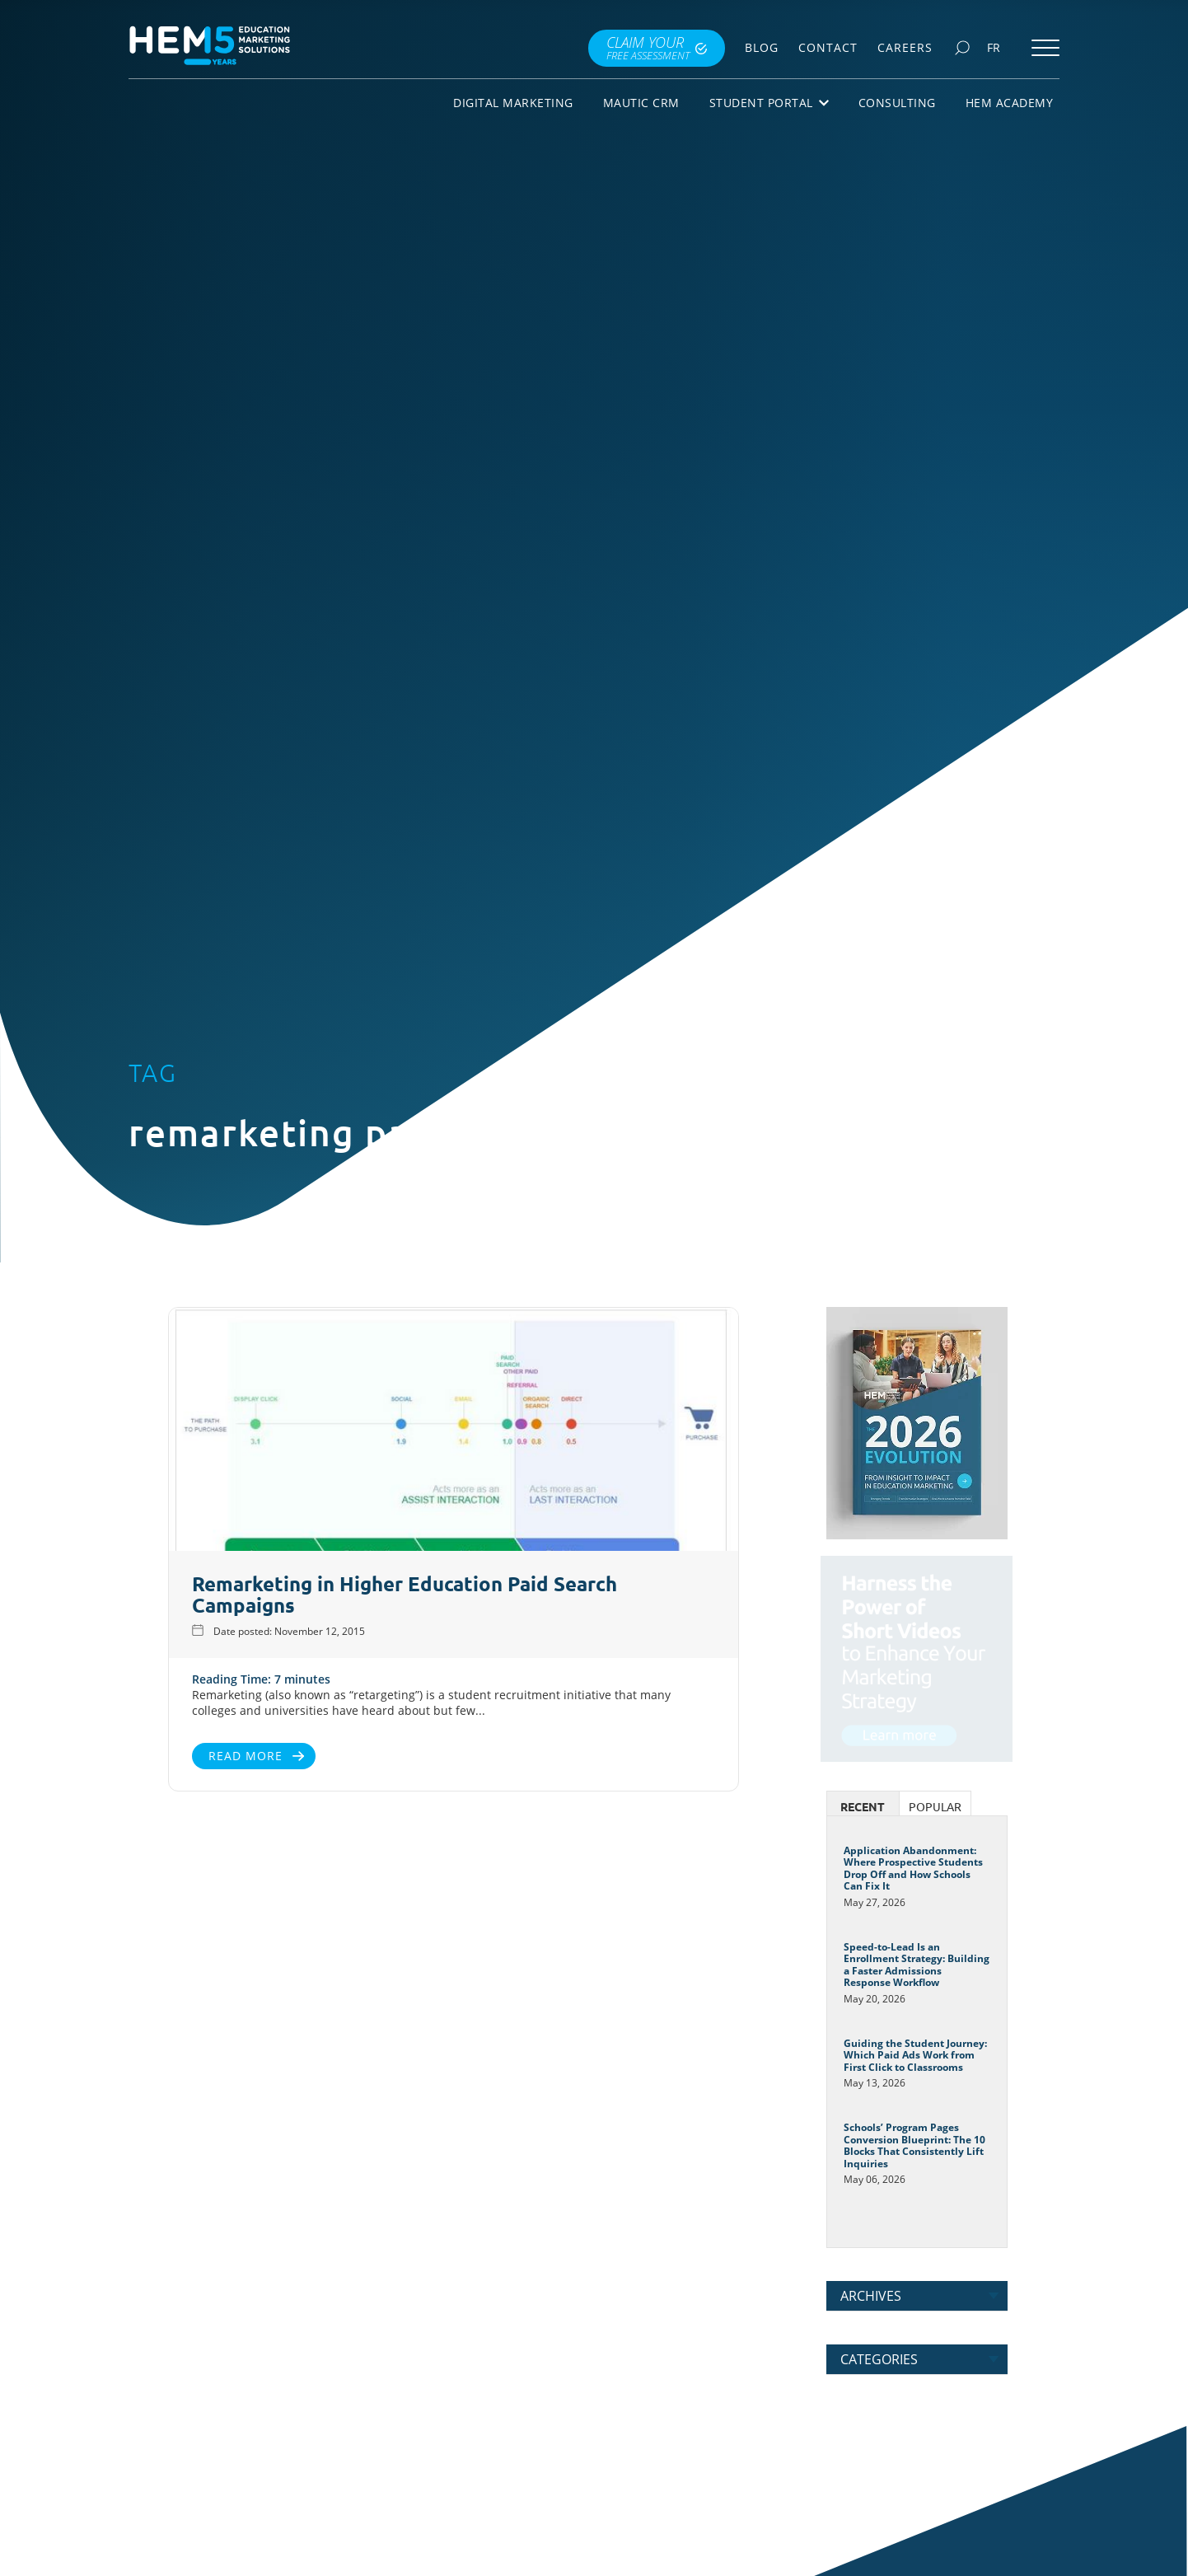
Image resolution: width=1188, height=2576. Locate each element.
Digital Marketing (513, 102)
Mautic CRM (641, 102)
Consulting (897, 102)
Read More (189, 1755)
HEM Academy (1010, 102)
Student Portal (769, 102)
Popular (935, 1807)
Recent (862, 1807)
